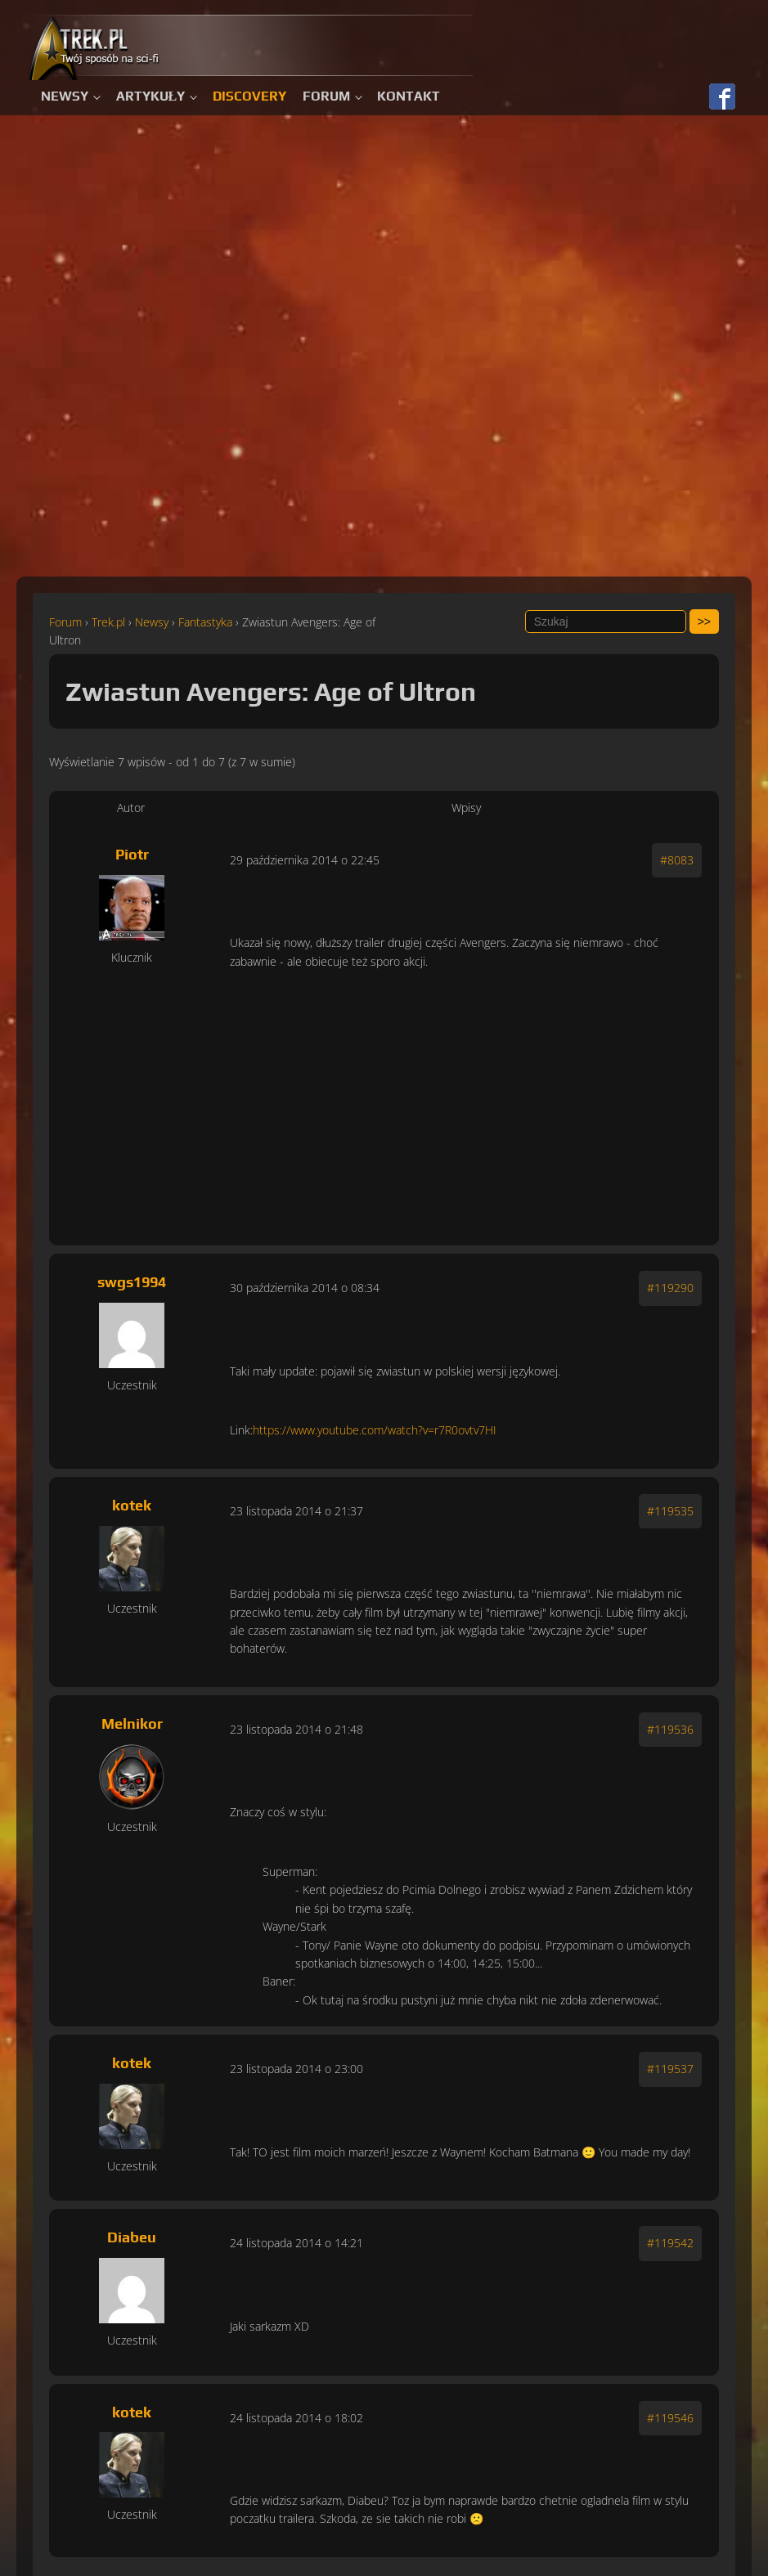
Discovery (249, 96)
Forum (326, 96)
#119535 (670, 1511)
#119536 (670, 1729)
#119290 (670, 1287)
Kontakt (408, 96)
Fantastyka (205, 622)
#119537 (670, 2068)
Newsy (64, 96)
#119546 (670, 2418)
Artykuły (151, 96)
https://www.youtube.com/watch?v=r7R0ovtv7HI (374, 1430)
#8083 (677, 860)
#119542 (670, 2243)
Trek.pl (108, 622)
